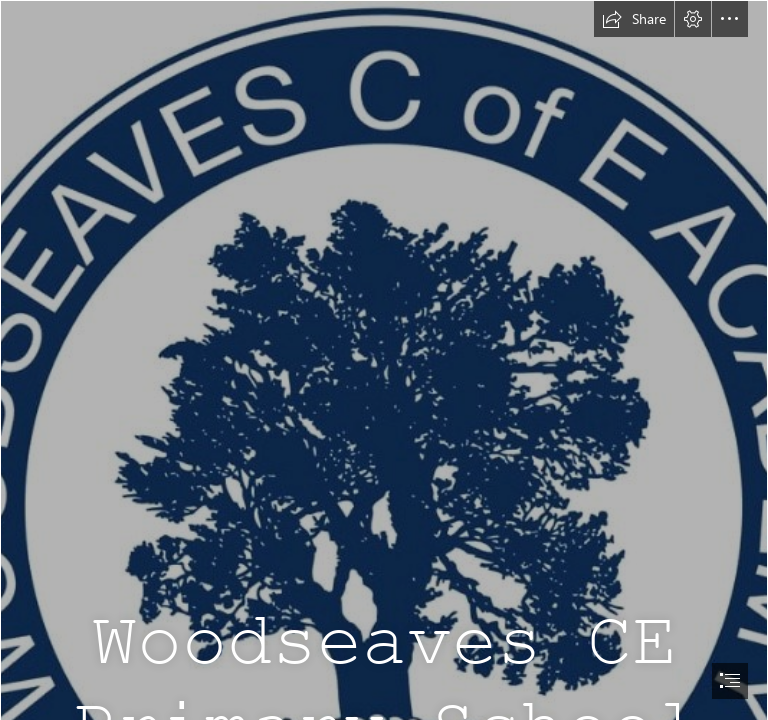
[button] (634, 19)
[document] (384, 360)
